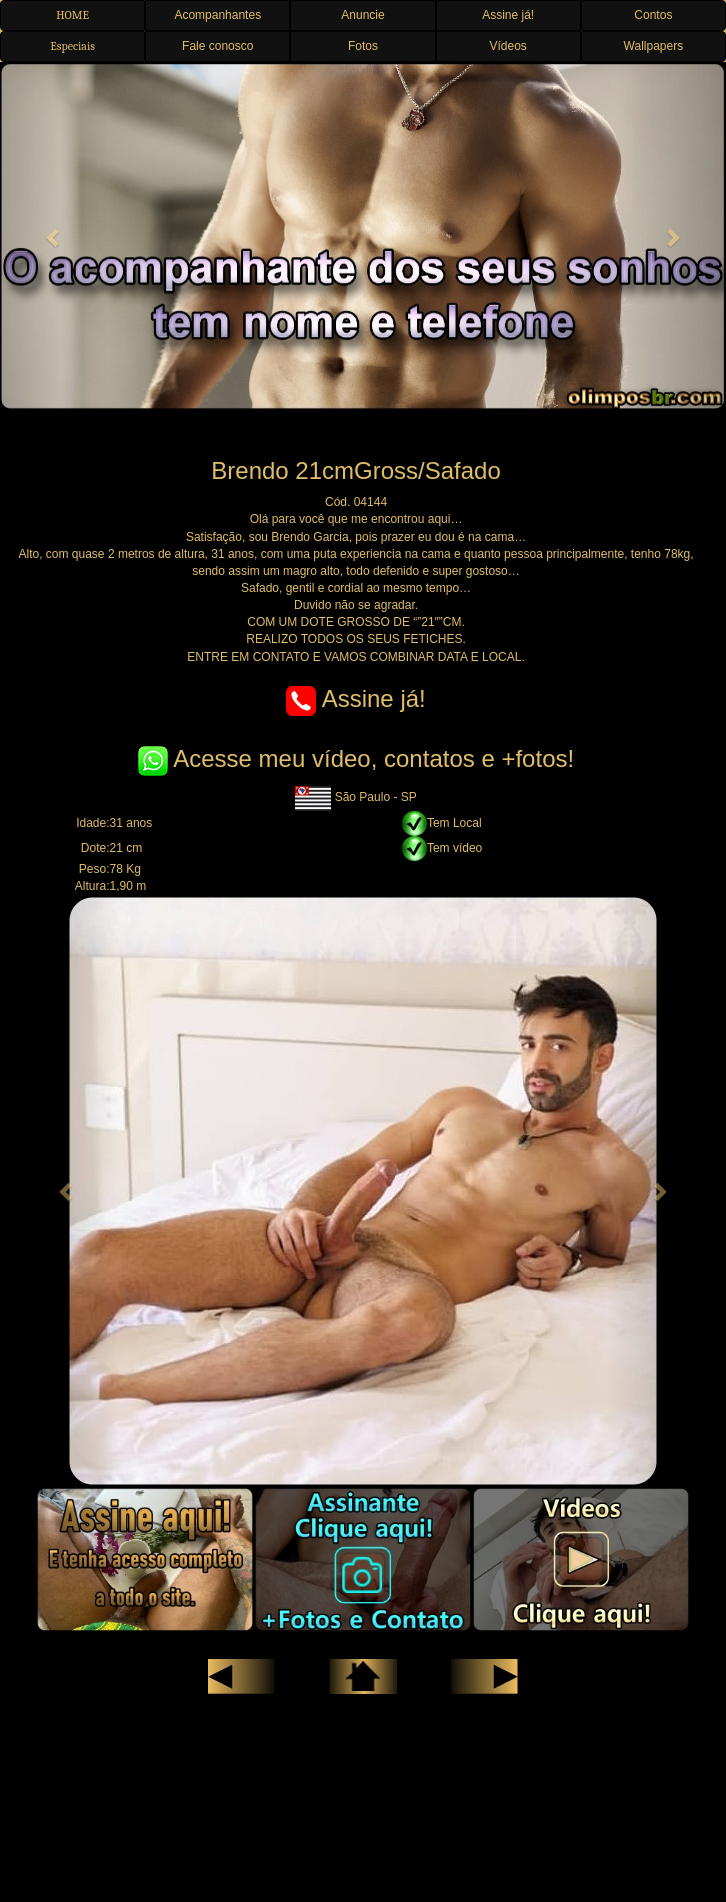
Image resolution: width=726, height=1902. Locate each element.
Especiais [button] (72, 46)
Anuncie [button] (362, 15)
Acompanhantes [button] (217, 15)
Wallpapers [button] (654, 46)
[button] (54, 236)
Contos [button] (653, 15)
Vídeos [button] (507, 46)
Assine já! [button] (508, 15)
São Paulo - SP (355, 797)
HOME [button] (72, 15)
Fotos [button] (363, 46)
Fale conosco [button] (217, 46)
